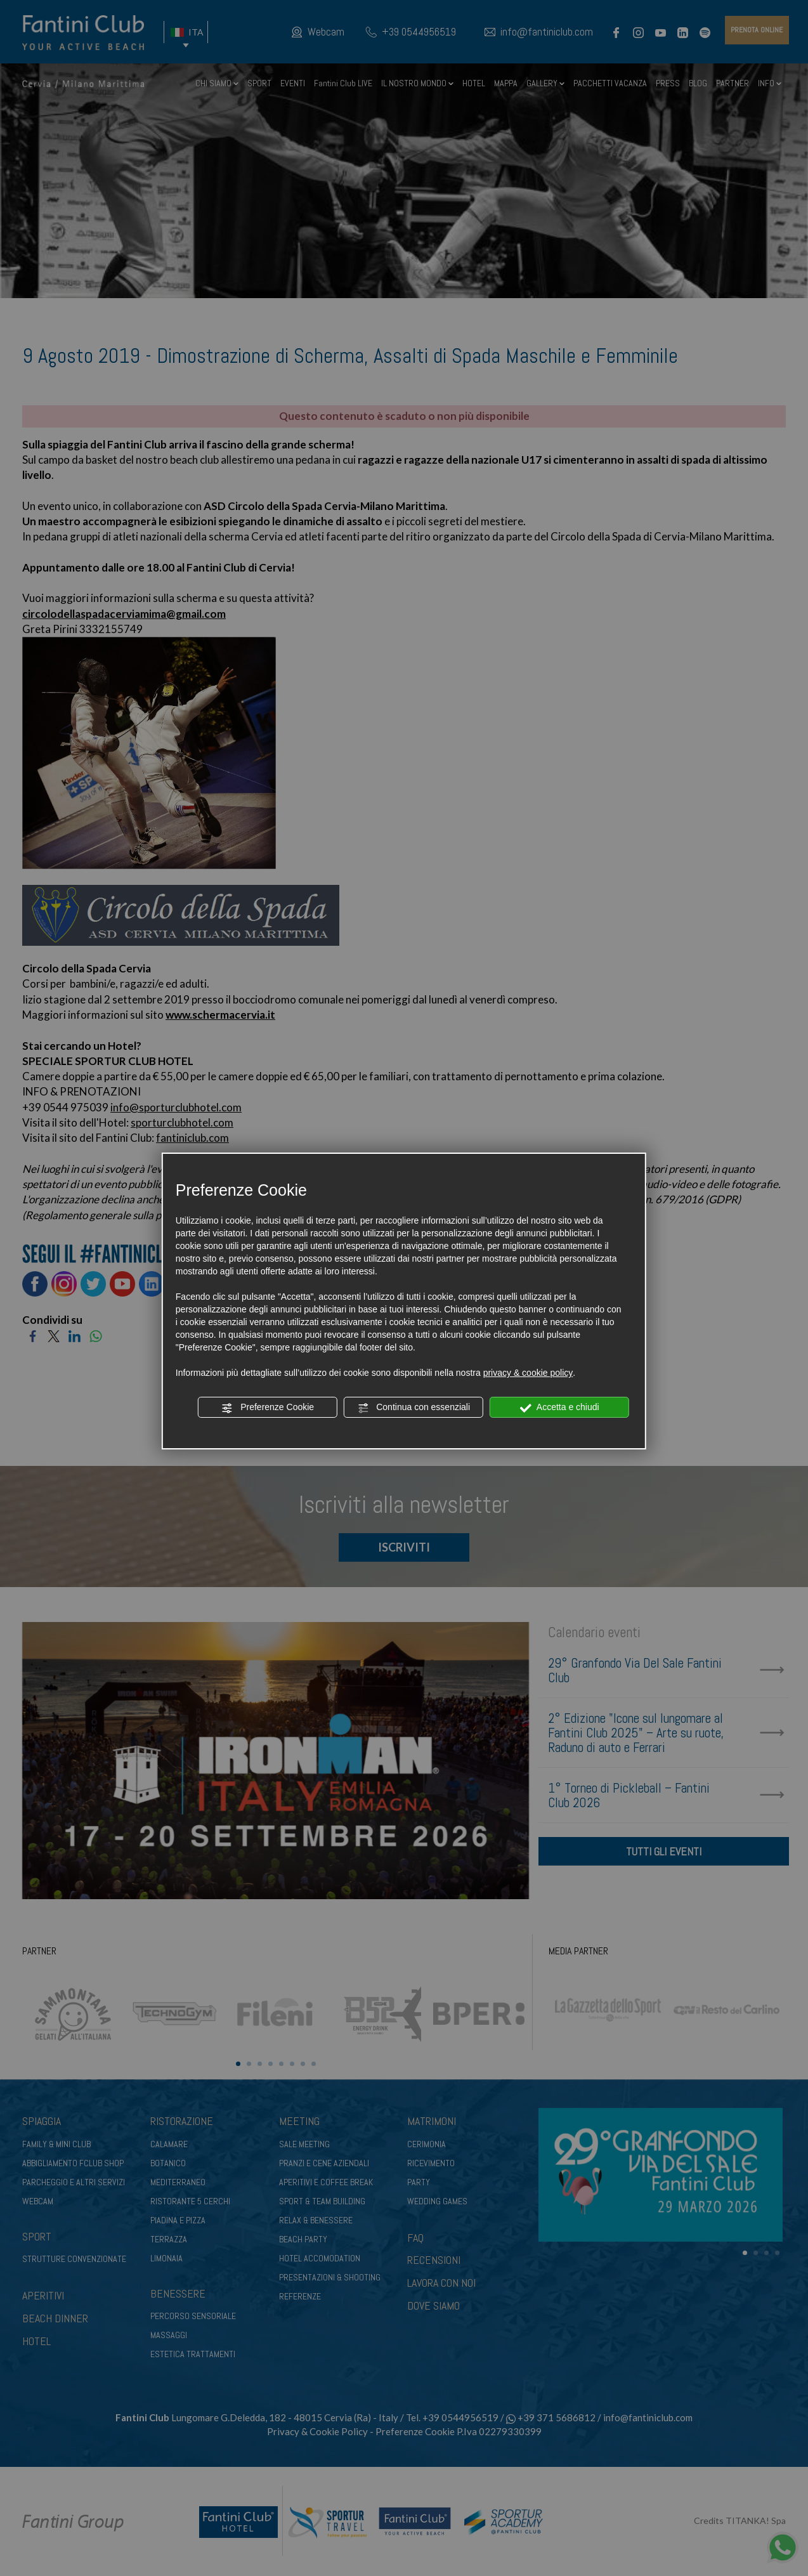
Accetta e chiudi (559, 1407)
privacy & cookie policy (528, 1373)
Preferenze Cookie (267, 1407)
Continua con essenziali (413, 1407)
